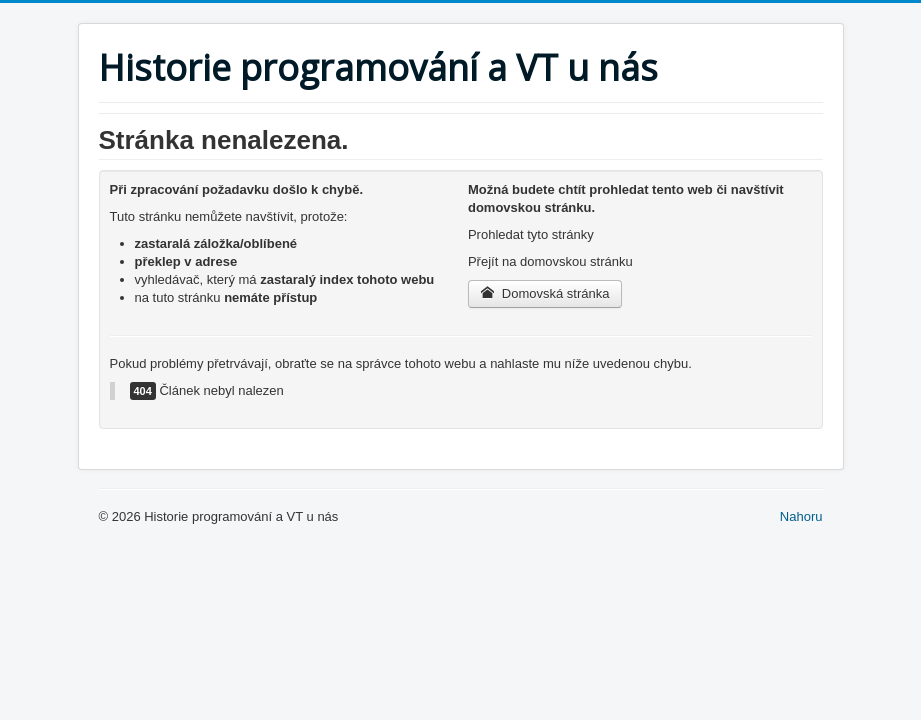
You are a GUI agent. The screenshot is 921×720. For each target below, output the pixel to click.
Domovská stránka (545, 293)
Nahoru (801, 516)
